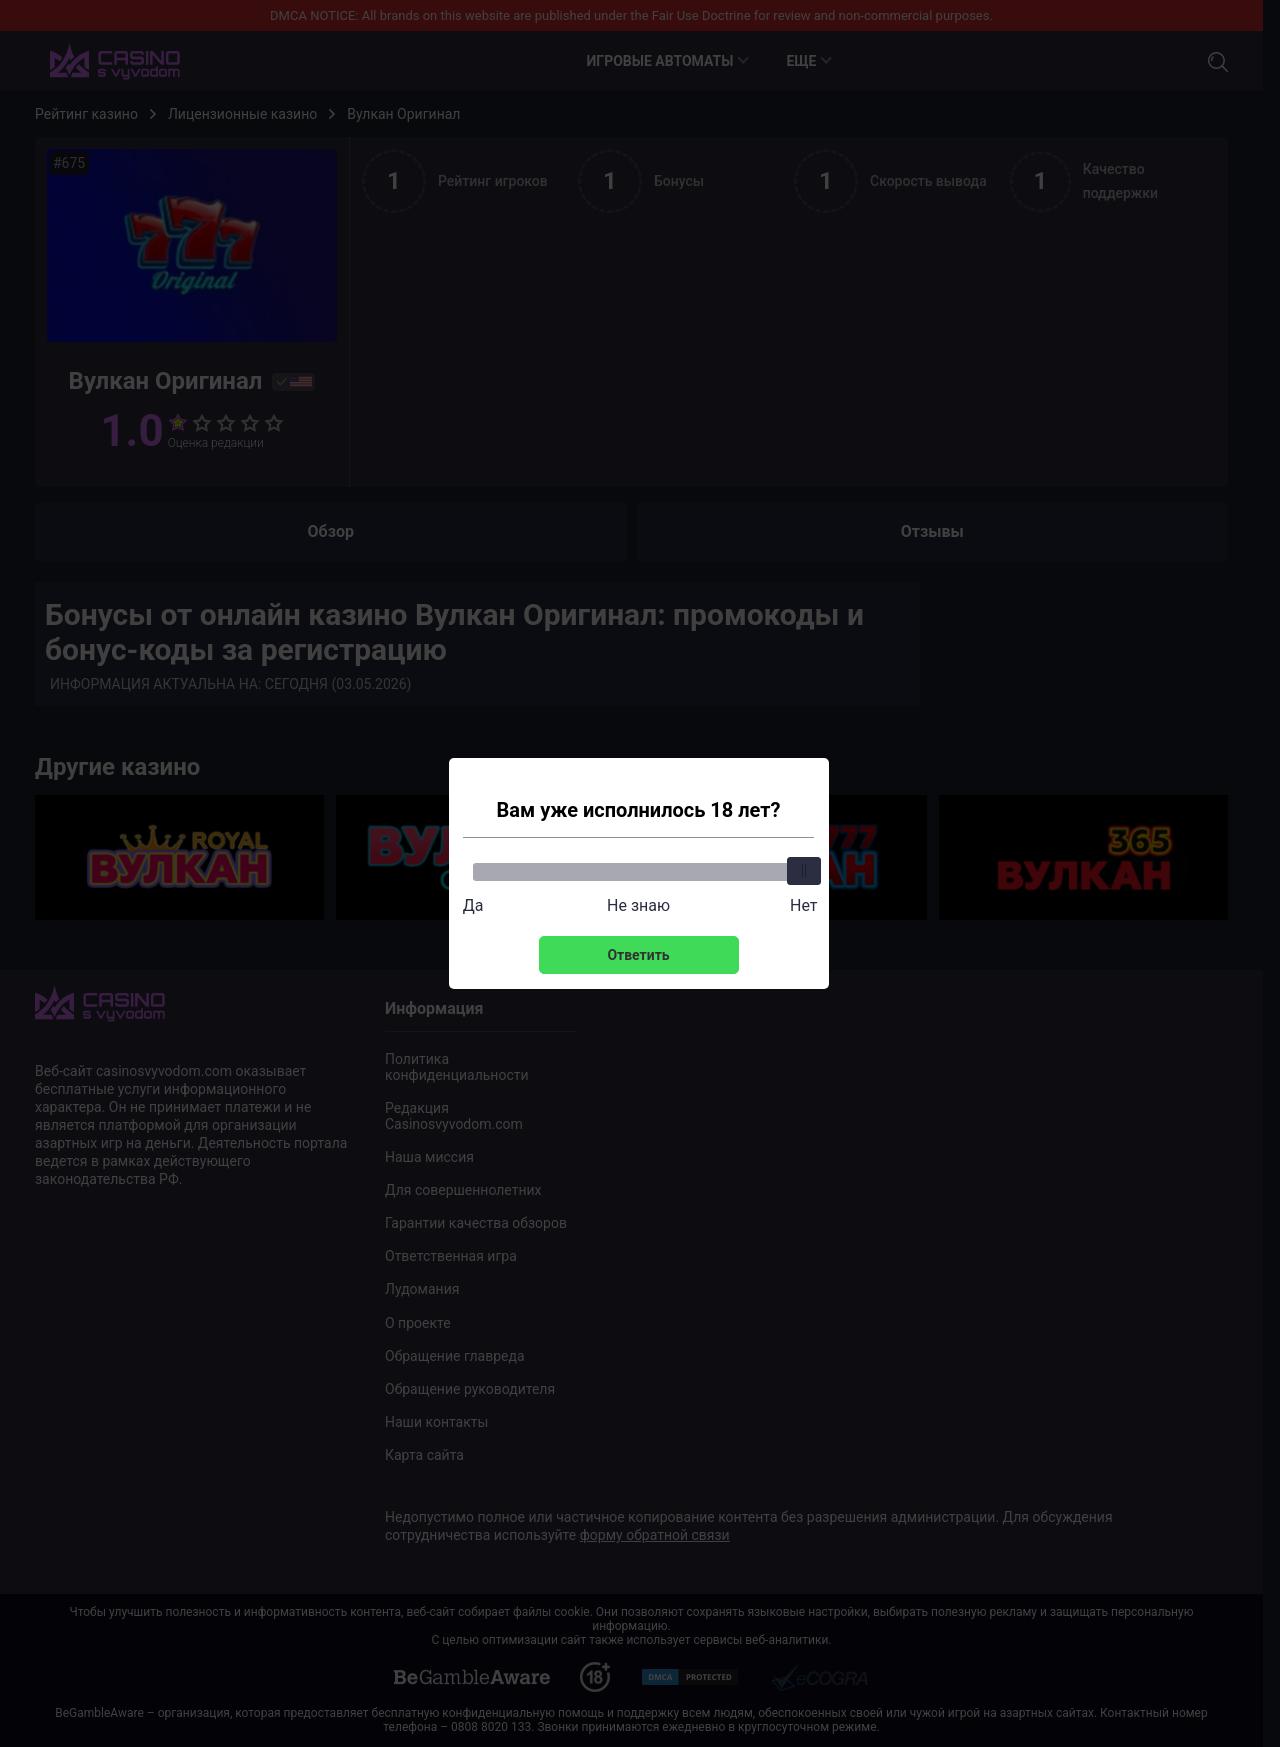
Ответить (638, 955)
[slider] (804, 871)
